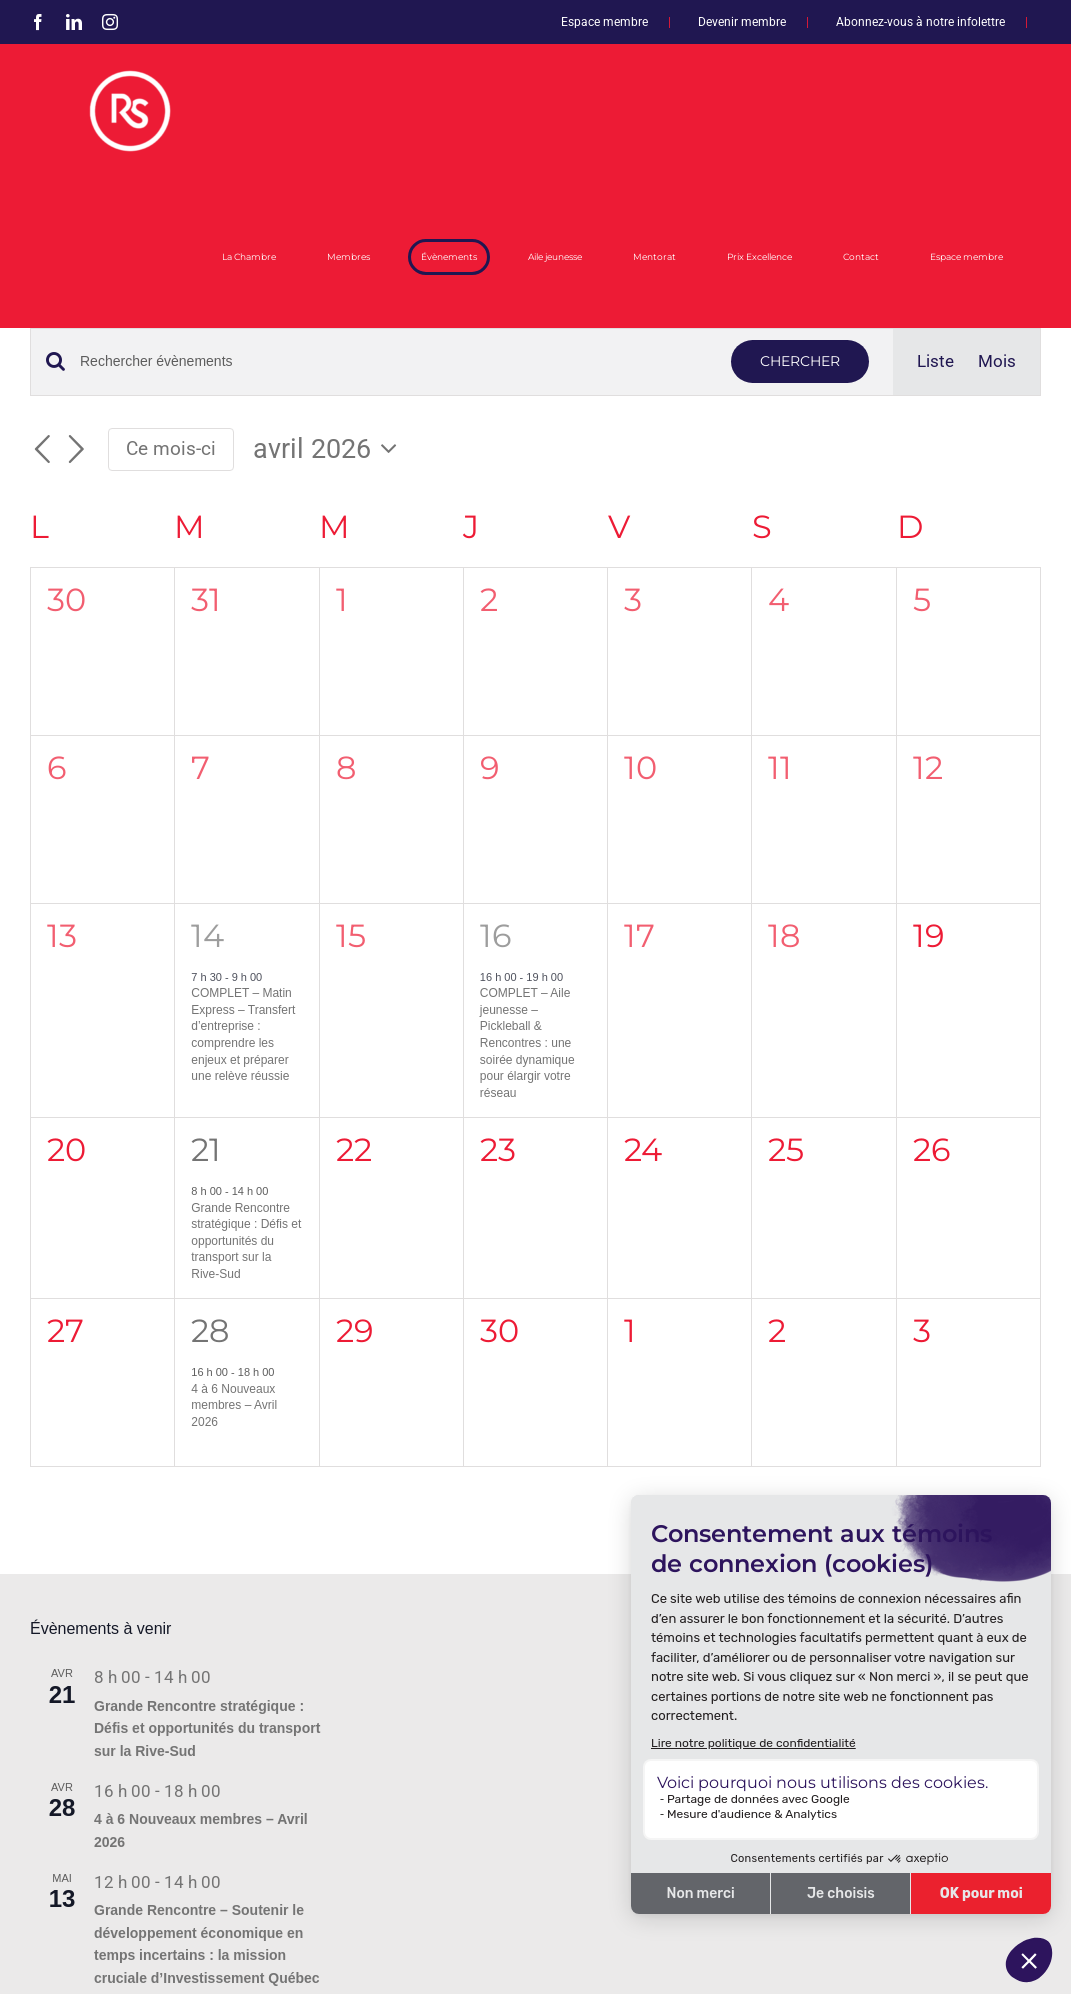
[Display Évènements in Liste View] (935, 362)
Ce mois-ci (171, 448)
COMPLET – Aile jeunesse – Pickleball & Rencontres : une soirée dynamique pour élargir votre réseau (527, 1042)
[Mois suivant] (77, 450)
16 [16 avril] (495, 935)
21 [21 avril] (206, 1149)
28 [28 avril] (210, 1330)
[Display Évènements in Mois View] (997, 362)
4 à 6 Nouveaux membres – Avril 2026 (234, 1405)
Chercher (800, 361)
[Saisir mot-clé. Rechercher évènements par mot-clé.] (393, 361)
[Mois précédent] (42, 450)
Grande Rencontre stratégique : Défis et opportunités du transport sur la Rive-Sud (246, 1241)
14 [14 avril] (207, 935)
